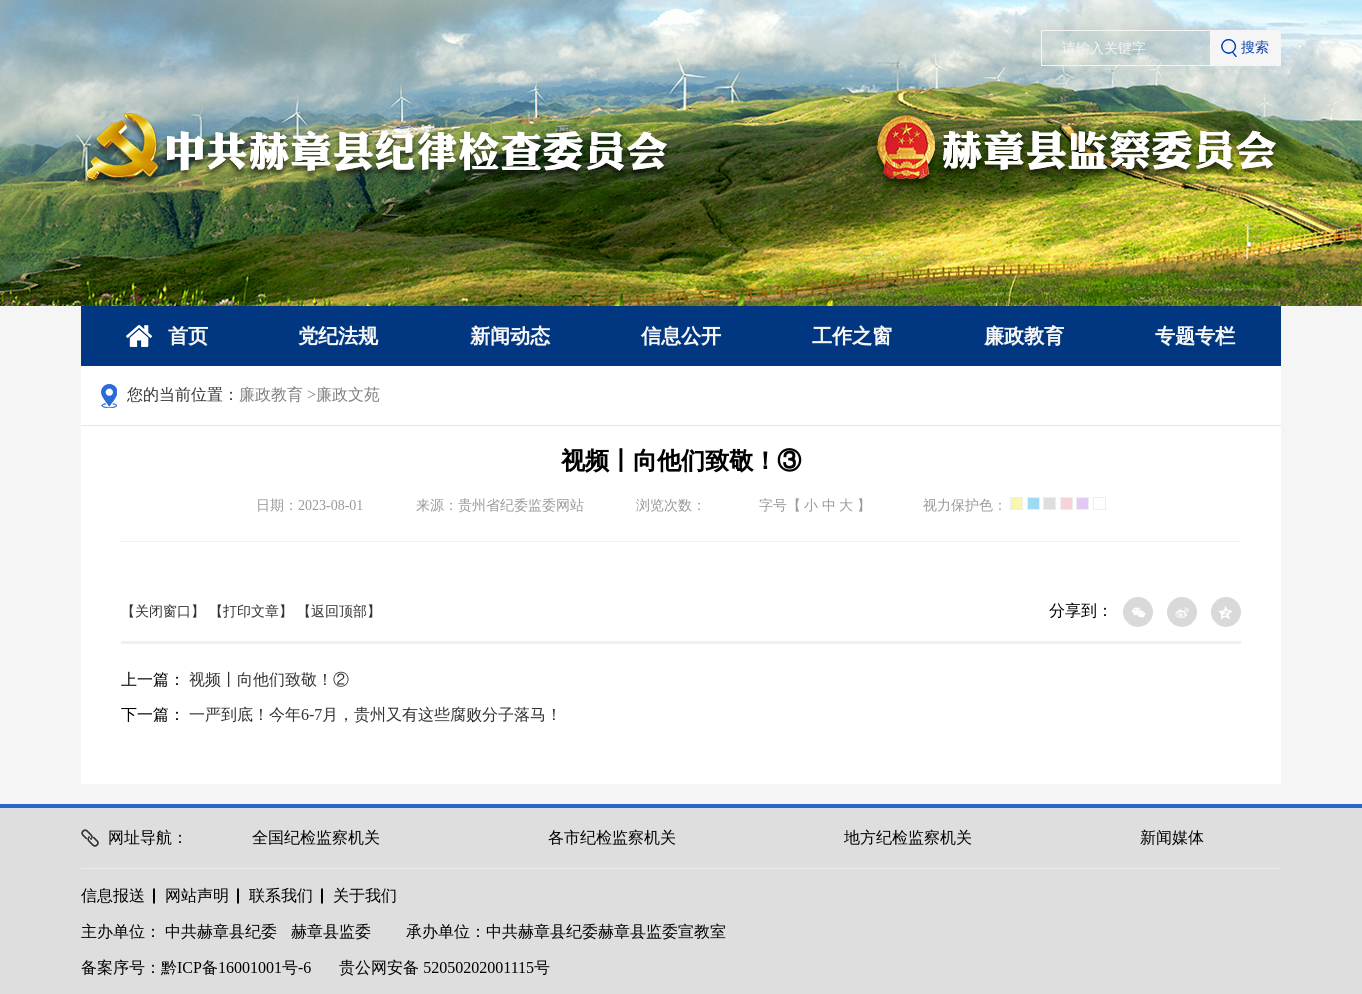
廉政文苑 (348, 394)
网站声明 (197, 895)
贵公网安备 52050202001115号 (444, 967)
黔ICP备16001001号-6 (236, 967)
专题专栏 (1195, 336)
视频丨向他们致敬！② (269, 679)
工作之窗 (852, 336)
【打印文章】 (251, 611)
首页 (167, 336)
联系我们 (281, 895)
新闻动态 (510, 336)
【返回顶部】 (339, 611)
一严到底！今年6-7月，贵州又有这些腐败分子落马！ (375, 714)
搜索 (1245, 48)
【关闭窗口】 (163, 611)
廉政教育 (1024, 336)
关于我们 (365, 895)
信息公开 (681, 336)
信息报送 (113, 895)
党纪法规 (338, 336)
